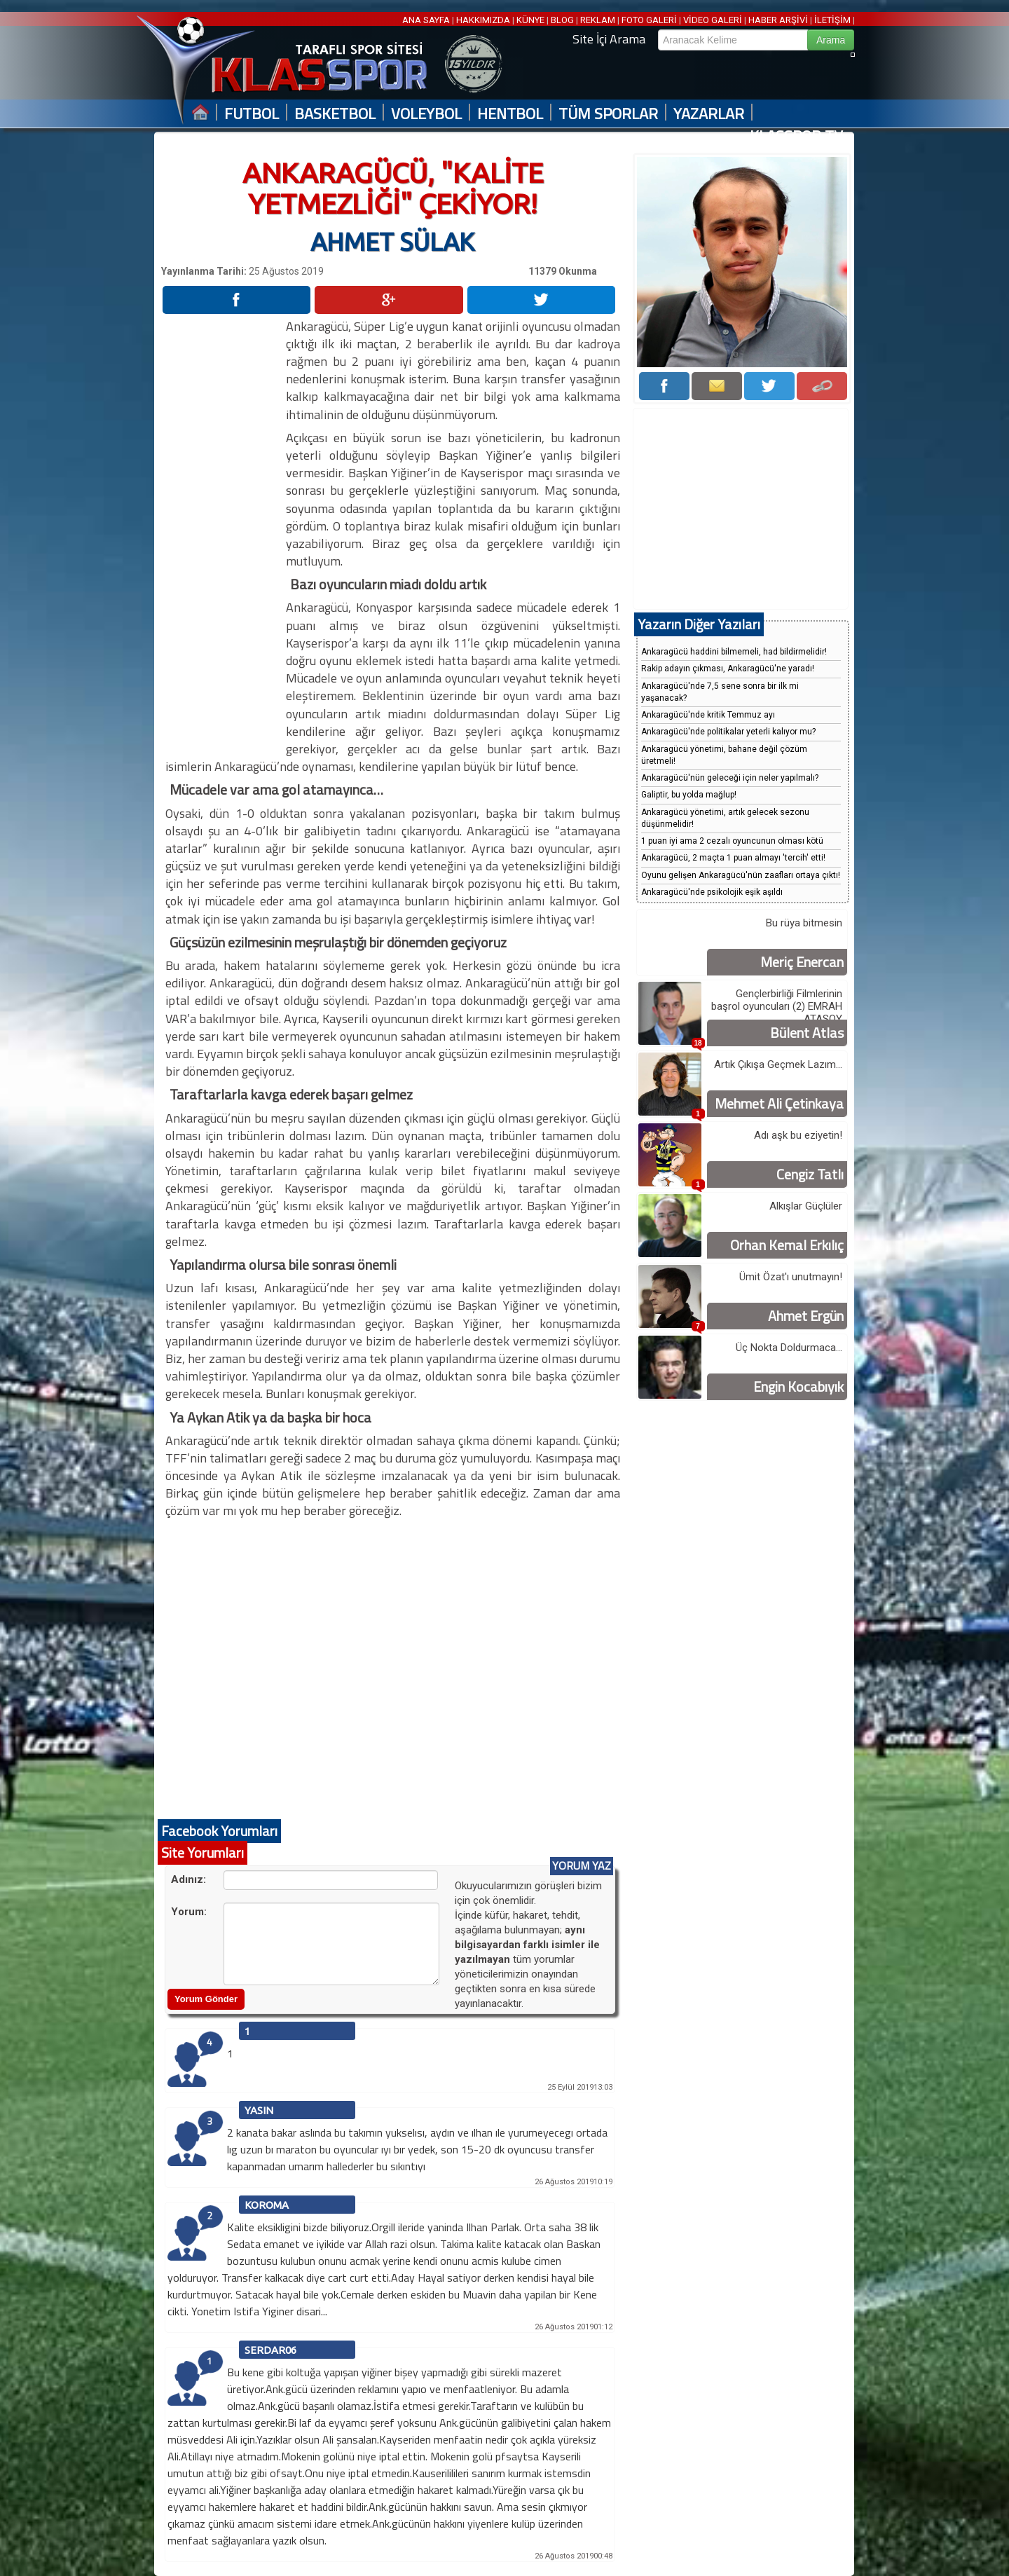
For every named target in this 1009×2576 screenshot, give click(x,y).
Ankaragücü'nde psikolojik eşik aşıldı (712, 892)
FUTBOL (251, 114)
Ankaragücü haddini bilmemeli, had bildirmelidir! (734, 652)
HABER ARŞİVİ (778, 20)
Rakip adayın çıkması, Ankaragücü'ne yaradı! (727, 668)
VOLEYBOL (426, 114)
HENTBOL (510, 114)
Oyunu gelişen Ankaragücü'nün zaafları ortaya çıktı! (740, 875)
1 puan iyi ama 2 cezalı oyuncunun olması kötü (732, 841)
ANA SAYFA (427, 20)
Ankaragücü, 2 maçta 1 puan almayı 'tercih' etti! (733, 858)
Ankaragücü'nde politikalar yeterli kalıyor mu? (728, 732)
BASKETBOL (335, 114)
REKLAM (597, 20)
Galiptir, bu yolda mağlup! (688, 795)
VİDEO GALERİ (712, 20)
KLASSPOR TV (796, 136)
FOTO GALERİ (649, 20)
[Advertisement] (223, 527)
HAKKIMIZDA (483, 20)
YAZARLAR (708, 114)
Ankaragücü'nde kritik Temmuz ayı (708, 715)
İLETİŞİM (832, 20)
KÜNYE (530, 20)
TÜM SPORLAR (608, 114)
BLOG (562, 20)
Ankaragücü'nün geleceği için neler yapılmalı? (729, 778)
